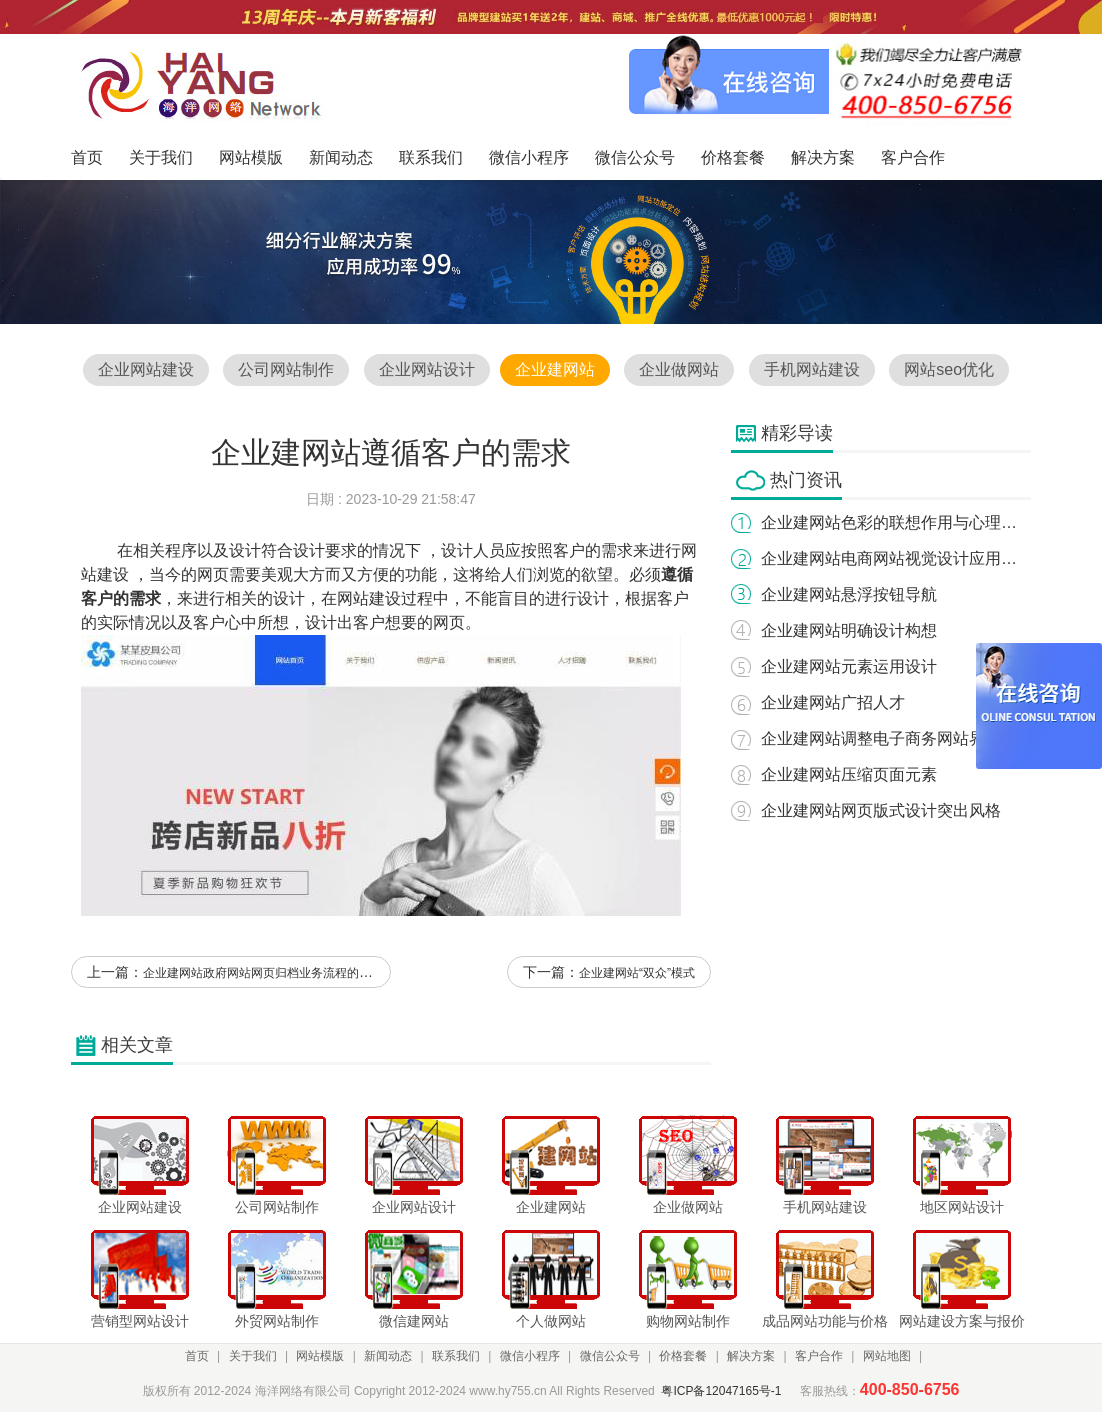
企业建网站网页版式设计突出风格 (881, 810)
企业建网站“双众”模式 (637, 973)
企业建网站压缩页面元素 (849, 774)
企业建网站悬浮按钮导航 (849, 594)
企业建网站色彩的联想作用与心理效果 (897, 522)
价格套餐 (683, 1356)
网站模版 (320, 1356)
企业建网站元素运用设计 (849, 666)
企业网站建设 (146, 369)
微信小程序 (530, 1356)
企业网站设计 (427, 369)
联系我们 (456, 1356)
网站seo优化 (949, 369)
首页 (197, 1356)
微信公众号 (610, 1356)
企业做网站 (679, 369)
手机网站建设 (812, 369)
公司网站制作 (286, 369)
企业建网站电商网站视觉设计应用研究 (897, 558)
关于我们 (253, 1356)
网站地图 (887, 1356)
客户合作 (819, 1356)
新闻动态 (388, 1356)
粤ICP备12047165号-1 (721, 1391)
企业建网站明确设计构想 (849, 630)
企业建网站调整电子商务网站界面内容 (897, 738)
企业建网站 (555, 369)
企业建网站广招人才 (833, 702)
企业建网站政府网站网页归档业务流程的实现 (263, 973)
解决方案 (751, 1356)
